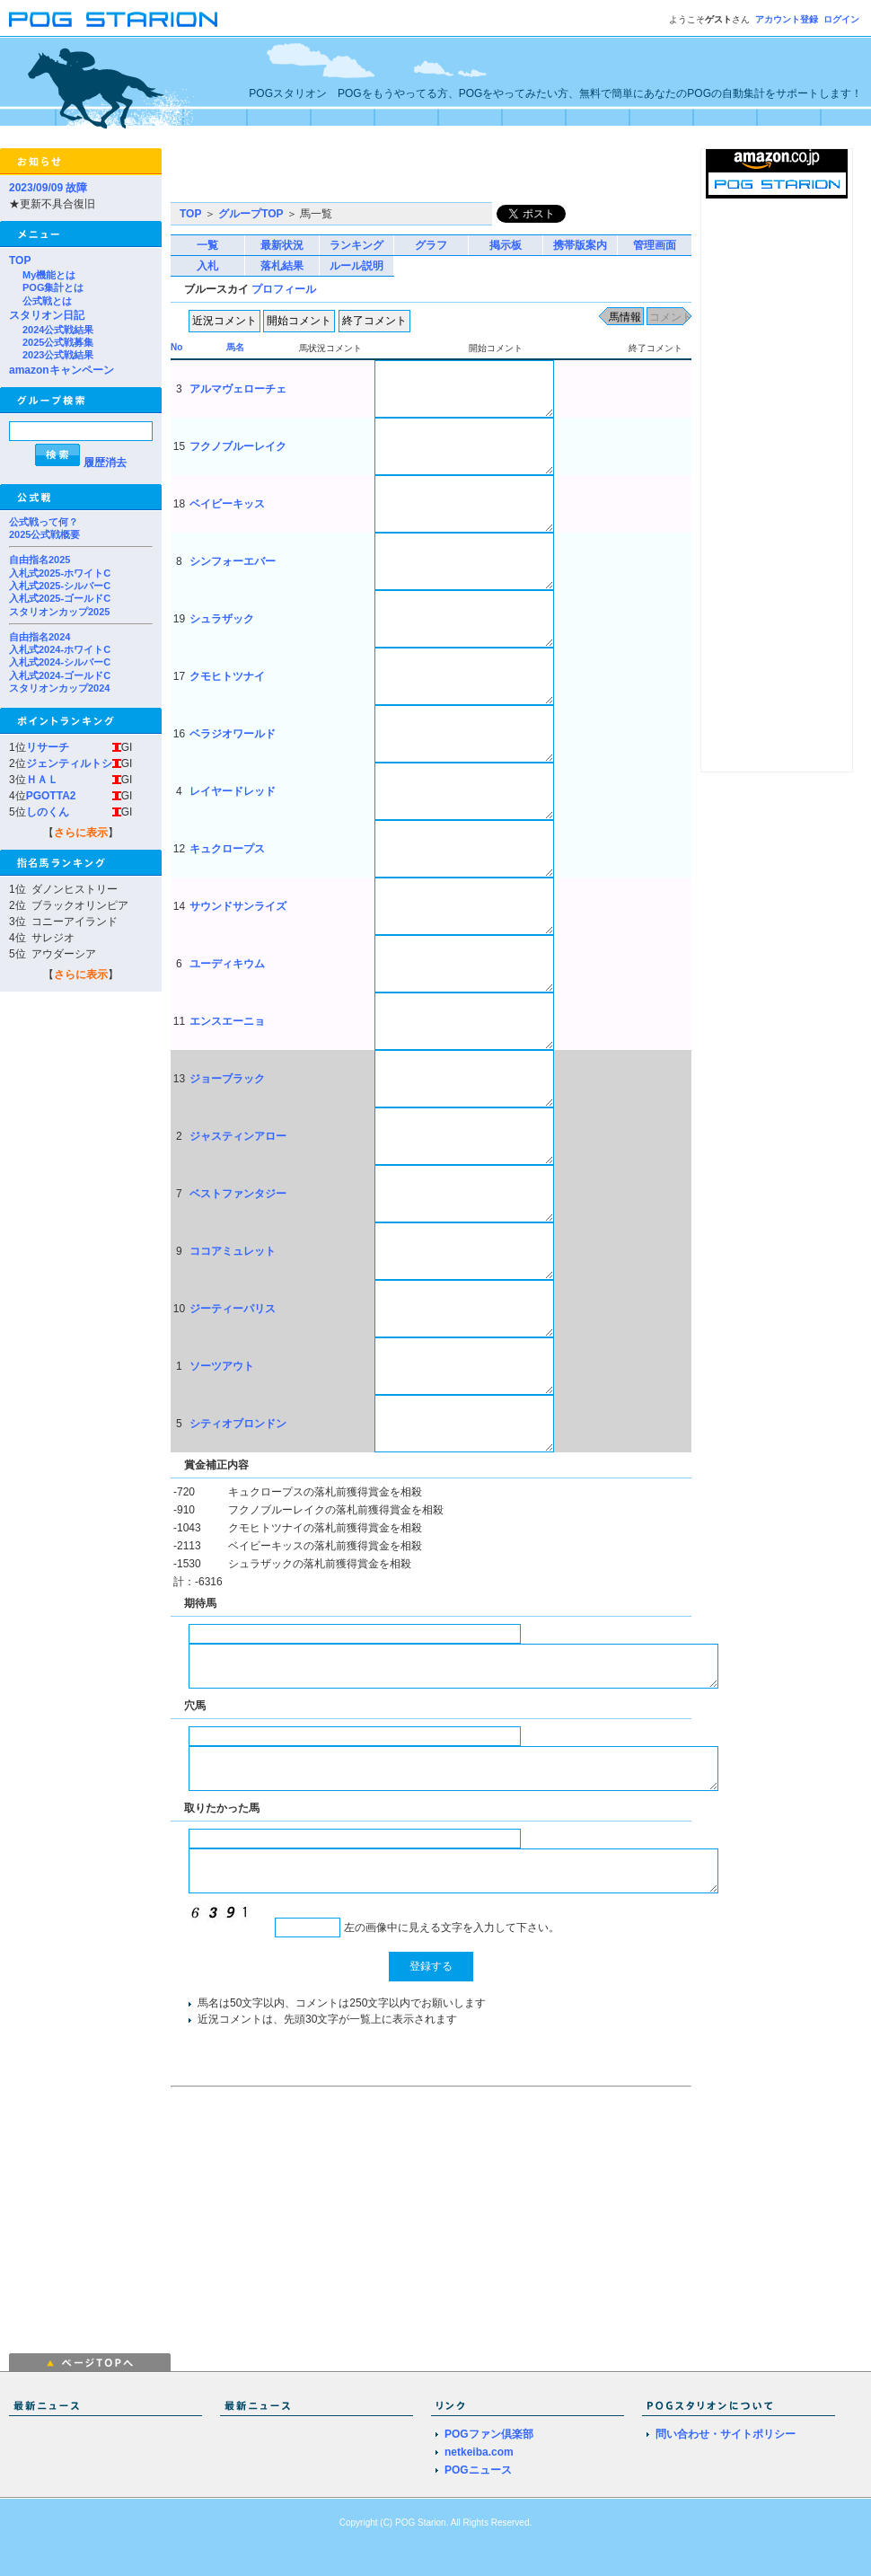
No (176, 347)
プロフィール (283, 289)
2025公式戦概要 (44, 534)
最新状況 (282, 245)
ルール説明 (356, 266)
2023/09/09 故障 (48, 187)
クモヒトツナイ (227, 676)
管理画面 (654, 245)
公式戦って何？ (43, 521)
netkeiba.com (479, 2452)
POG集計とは (53, 287)
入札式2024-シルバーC (59, 662)
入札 (207, 266)
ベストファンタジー (237, 1193)
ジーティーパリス (232, 1308)
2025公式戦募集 (57, 342)
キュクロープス (227, 848)
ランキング (356, 245)
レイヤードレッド (232, 791)
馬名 (235, 347)
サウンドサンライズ (237, 906)
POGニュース (478, 2470)
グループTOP (250, 213)
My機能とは (48, 274)
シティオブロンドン (237, 1423)
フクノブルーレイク (237, 446)
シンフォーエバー (232, 561)
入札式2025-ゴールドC (59, 598)
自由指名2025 (39, 559)
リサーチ (47, 747)
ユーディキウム (227, 963)
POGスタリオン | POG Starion (113, 19)
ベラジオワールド (232, 734)
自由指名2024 (39, 636)
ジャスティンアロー (237, 1136)
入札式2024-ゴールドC (59, 675)
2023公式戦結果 (57, 354)
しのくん (47, 812)
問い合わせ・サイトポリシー (725, 2434)
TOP (20, 260)
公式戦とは (47, 301)
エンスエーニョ (227, 1021)
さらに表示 (81, 832)
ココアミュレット (232, 1251)
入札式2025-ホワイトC (59, 573)
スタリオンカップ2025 (59, 611)
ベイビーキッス (227, 504)
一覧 (207, 245)
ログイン (841, 19)
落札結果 (282, 266)
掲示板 (505, 245)
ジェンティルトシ (69, 763)
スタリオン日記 (46, 315)
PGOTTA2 (51, 796)
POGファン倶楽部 (488, 2434)
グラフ (431, 245)
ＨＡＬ (42, 779)
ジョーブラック (227, 1078)
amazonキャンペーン (61, 370)
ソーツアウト (221, 1366)
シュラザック (221, 619)
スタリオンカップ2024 (59, 688)
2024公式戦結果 (57, 329)
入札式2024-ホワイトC (59, 649)
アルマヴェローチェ (237, 389)
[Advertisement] (381, 175)
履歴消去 (105, 462)
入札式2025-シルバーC (59, 585)
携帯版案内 (580, 245)
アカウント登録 (786, 19)
